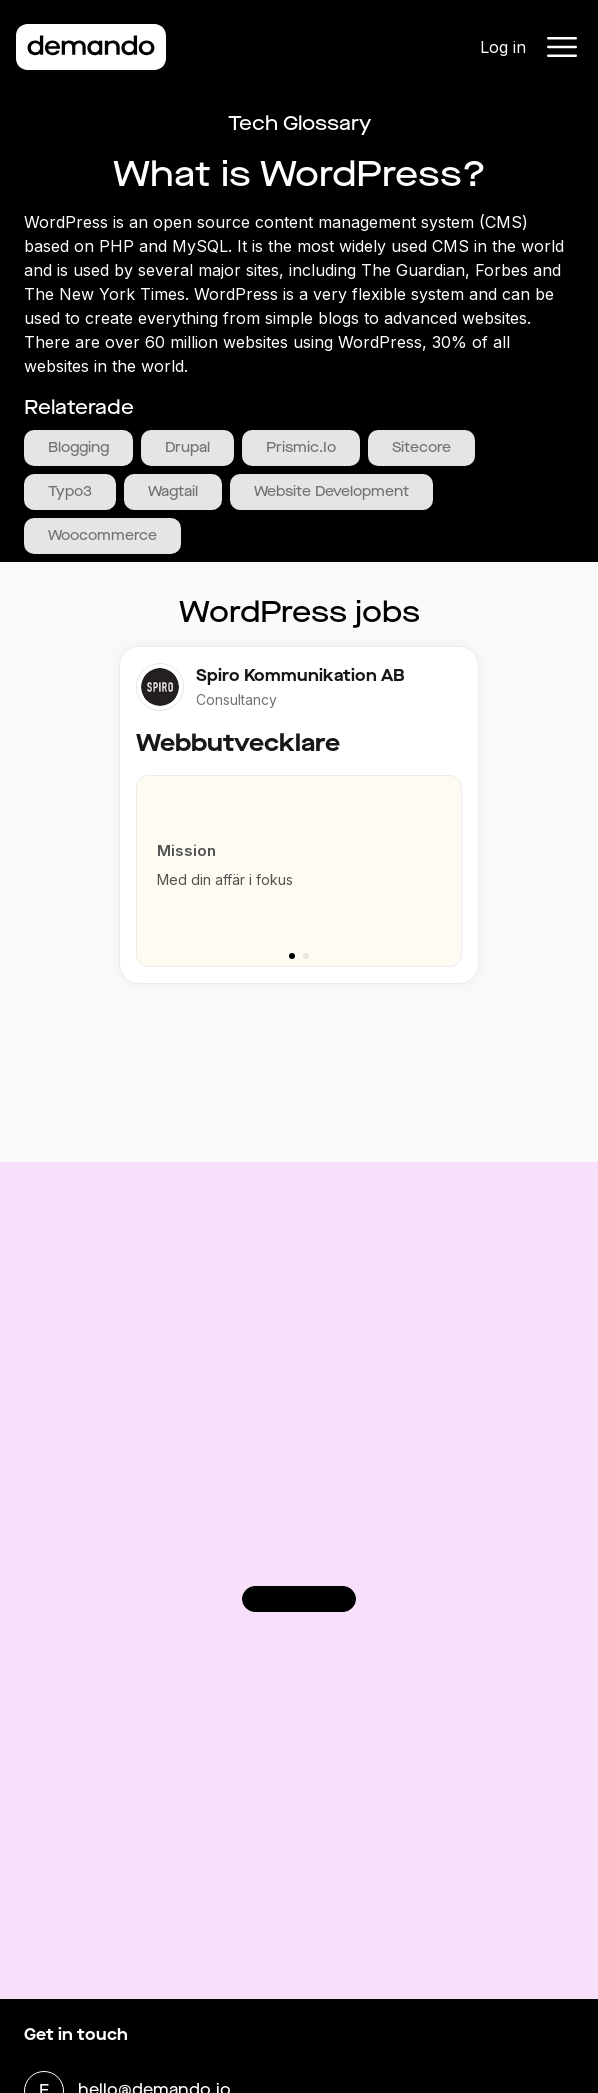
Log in (503, 47)
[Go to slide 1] (292, 956)
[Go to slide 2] (306, 956)
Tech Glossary (299, 123)
